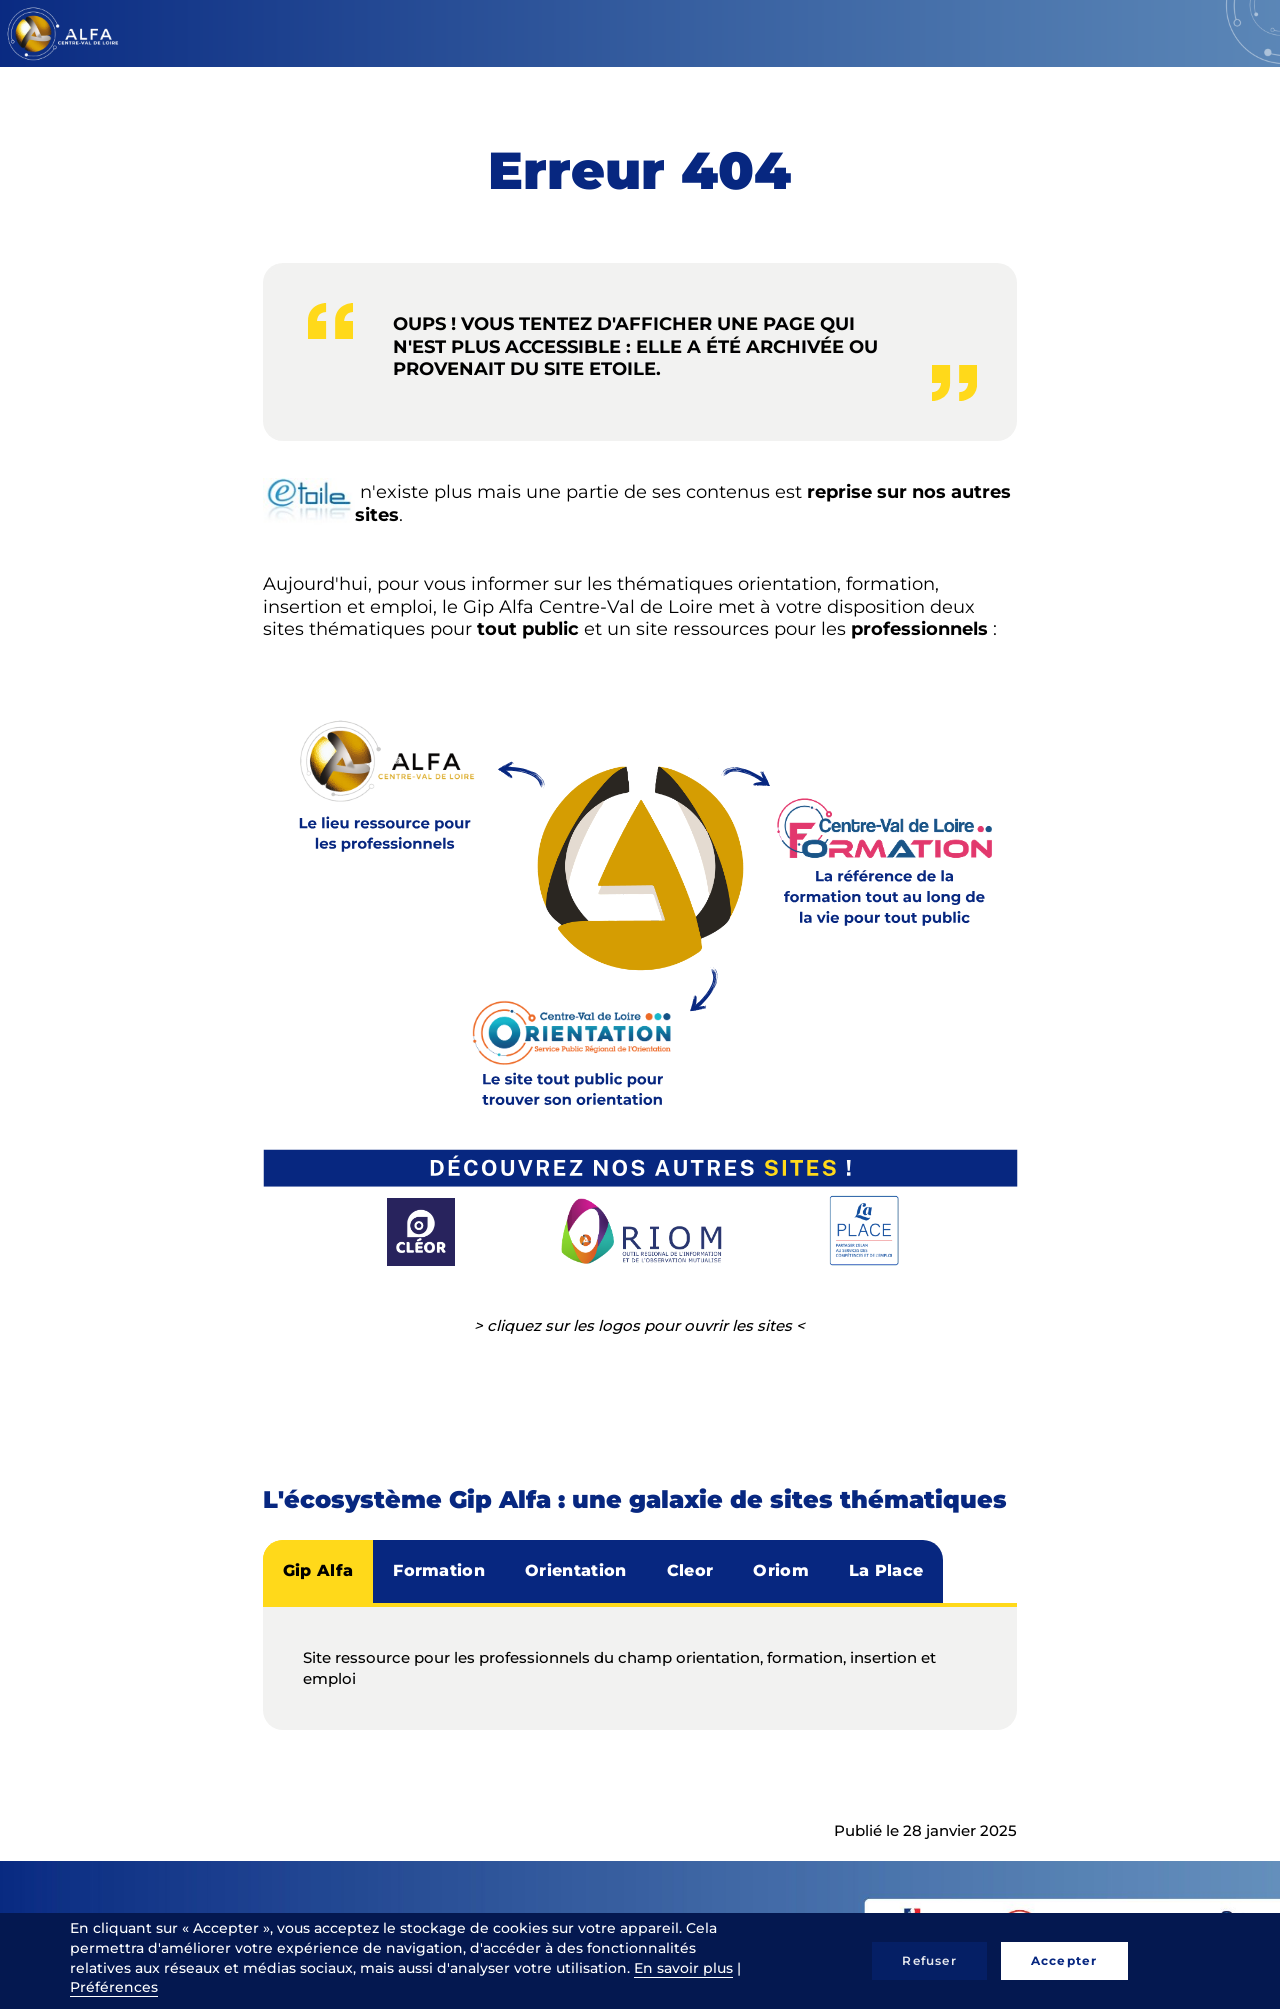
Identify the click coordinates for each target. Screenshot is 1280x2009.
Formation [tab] (439, 1570)
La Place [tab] (886, 1570)
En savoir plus (683, 1968)
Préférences (114, 1987)
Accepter (1064, 1960)
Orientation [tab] (576, 1570)
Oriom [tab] (781, 1570)
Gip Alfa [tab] (318, 1570)
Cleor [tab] (690, 1570)
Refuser (929, 1960)
